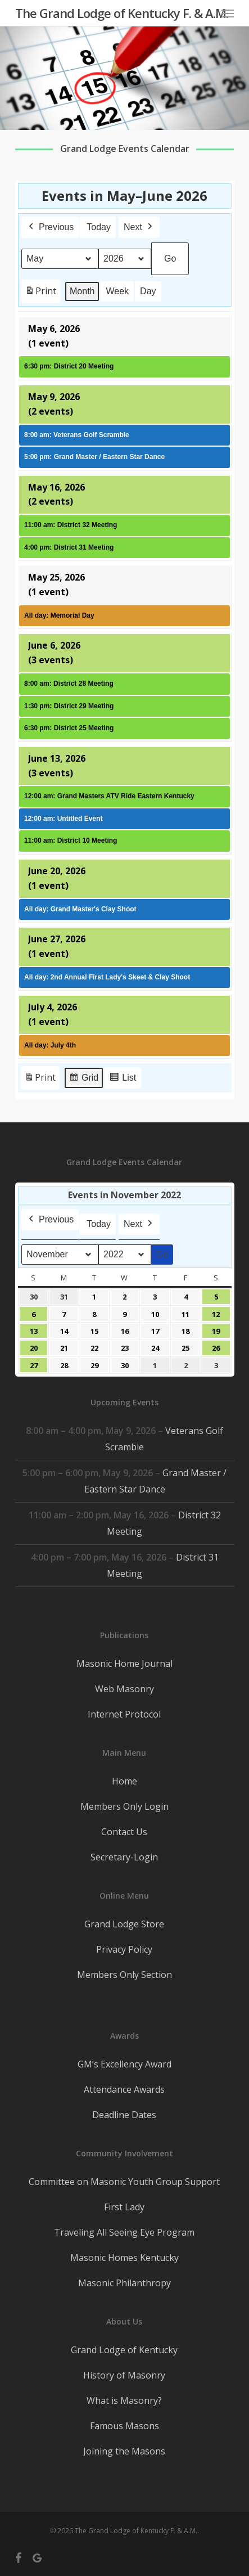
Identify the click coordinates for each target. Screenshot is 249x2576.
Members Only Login (124, 1806)
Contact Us (124, 1832)
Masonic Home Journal (124, 1663)
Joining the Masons (124, 2451)
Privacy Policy (124, 1949)
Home (124, 1781)
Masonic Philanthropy (124, 2283)
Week (117, 290)
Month (82, 290)
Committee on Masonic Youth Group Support (124, 2181)
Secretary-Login (124, 1857)
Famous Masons (124, 2426)
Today (99, 226)
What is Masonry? (124, 2400)
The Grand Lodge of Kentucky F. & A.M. (121, 13)
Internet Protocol (124, 1714)
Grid (83, 1079)
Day (148, 290)
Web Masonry (124, 1689)
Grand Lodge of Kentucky (124, 2350)
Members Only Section (124, 1974)
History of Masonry (124, 2375)
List (122, 1079)
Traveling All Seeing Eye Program (124, 2232)
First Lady (124, 2207)
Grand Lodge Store (124, 1924)
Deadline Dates (124, 2115)
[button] (227, 13)
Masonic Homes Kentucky (124, 2257)
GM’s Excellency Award (124, 2064)
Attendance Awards (124, 2089)
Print (40, 293)
